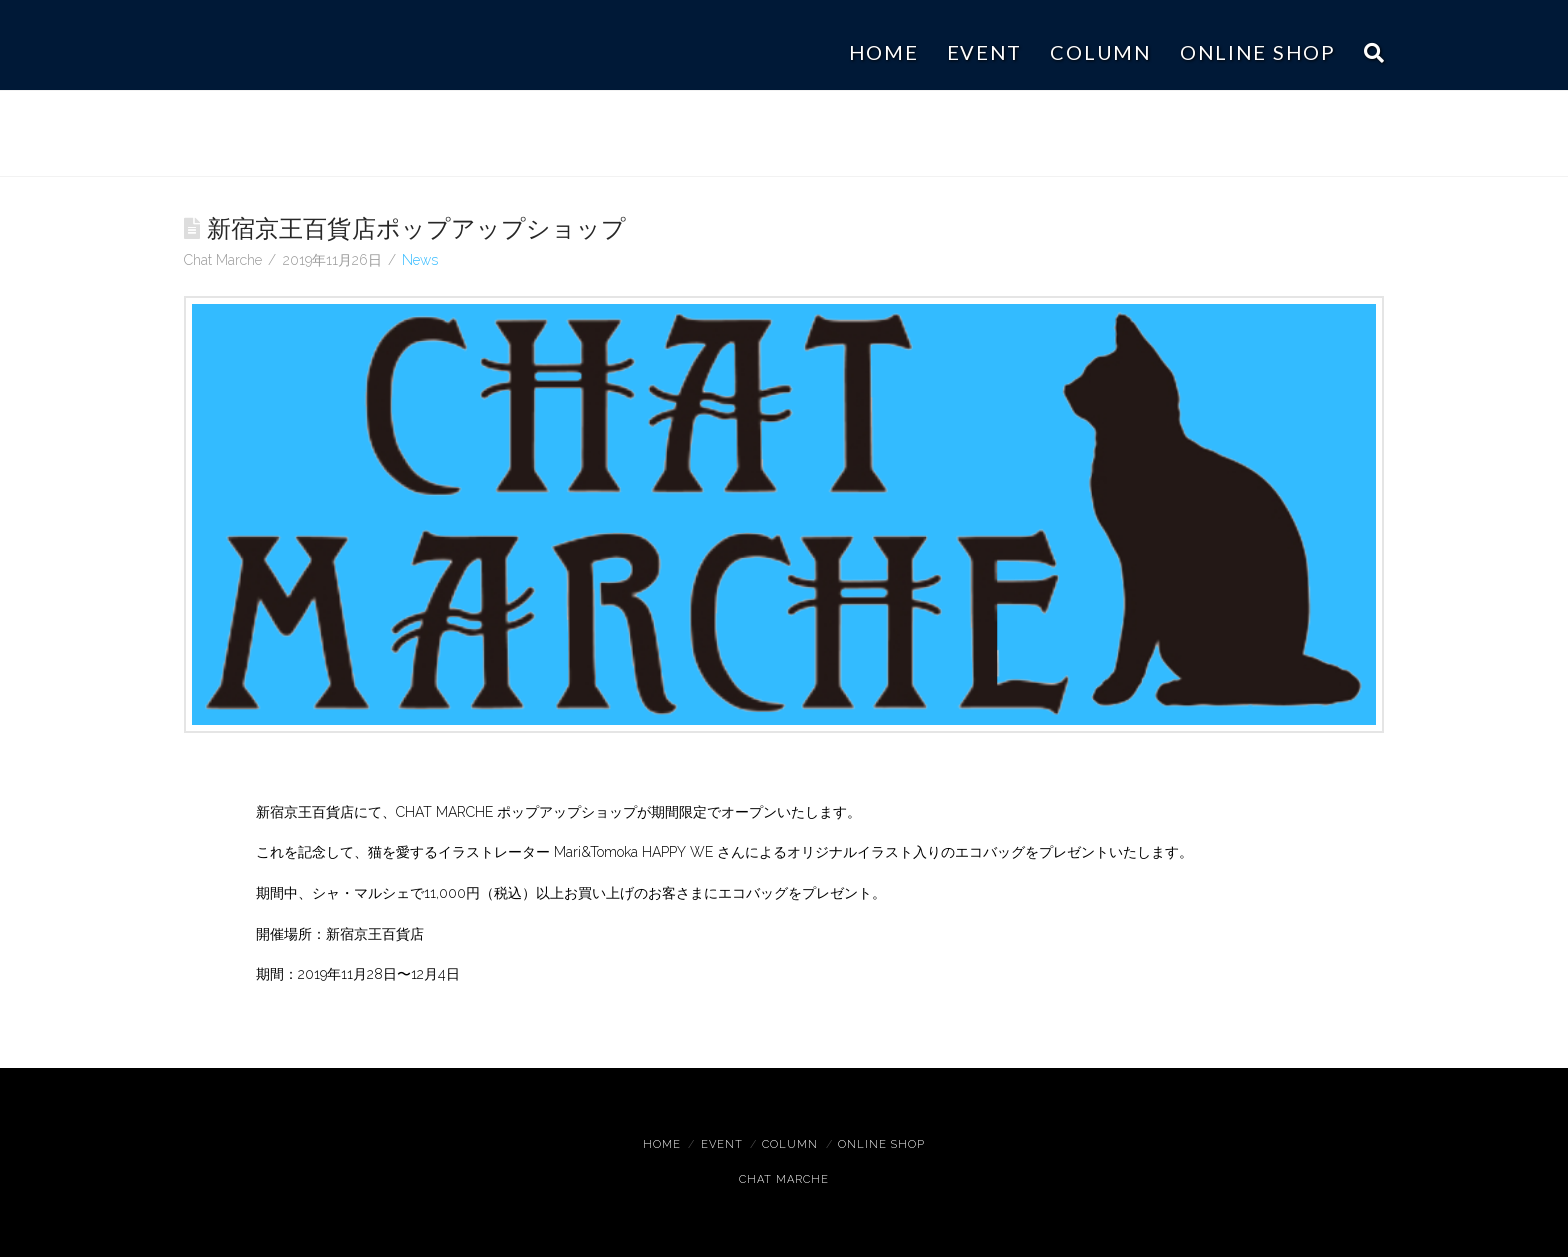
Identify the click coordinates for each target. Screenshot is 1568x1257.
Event (722, 1144)
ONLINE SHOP (881, 1144)
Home (662, 1144)
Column (790, 1144)
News (420, 260)
